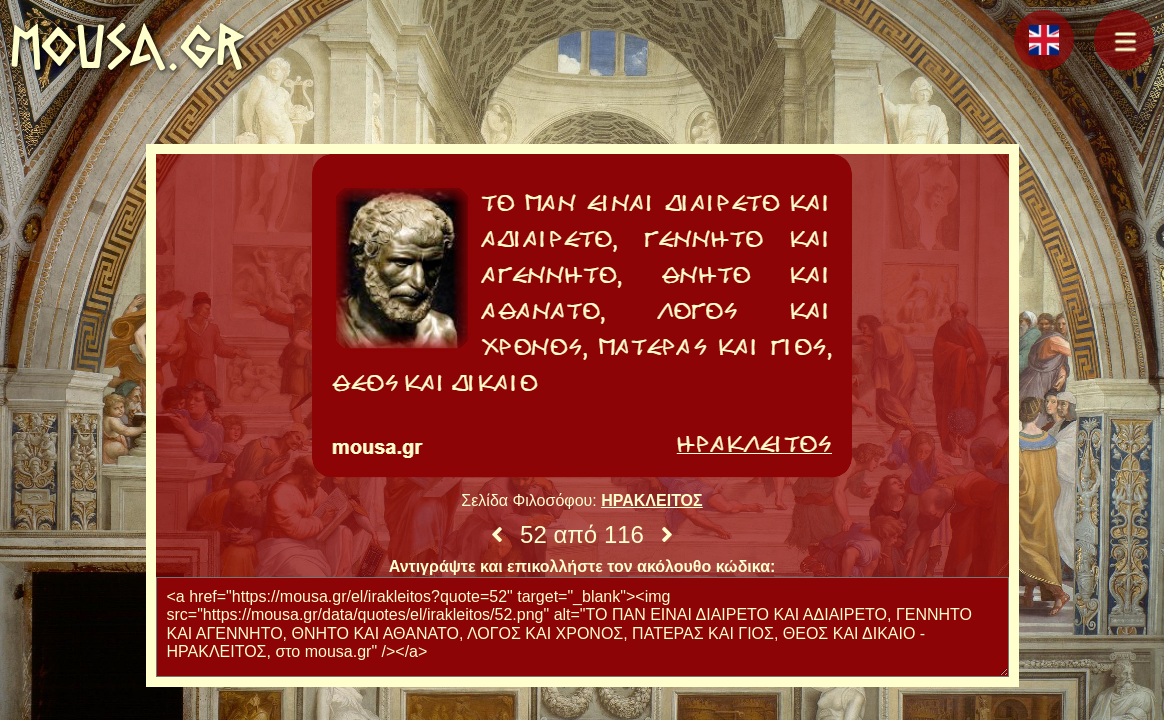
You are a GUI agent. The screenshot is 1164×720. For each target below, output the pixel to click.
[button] (1124, 40)
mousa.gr (127, 46)
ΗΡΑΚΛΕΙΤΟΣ (651, 500)
